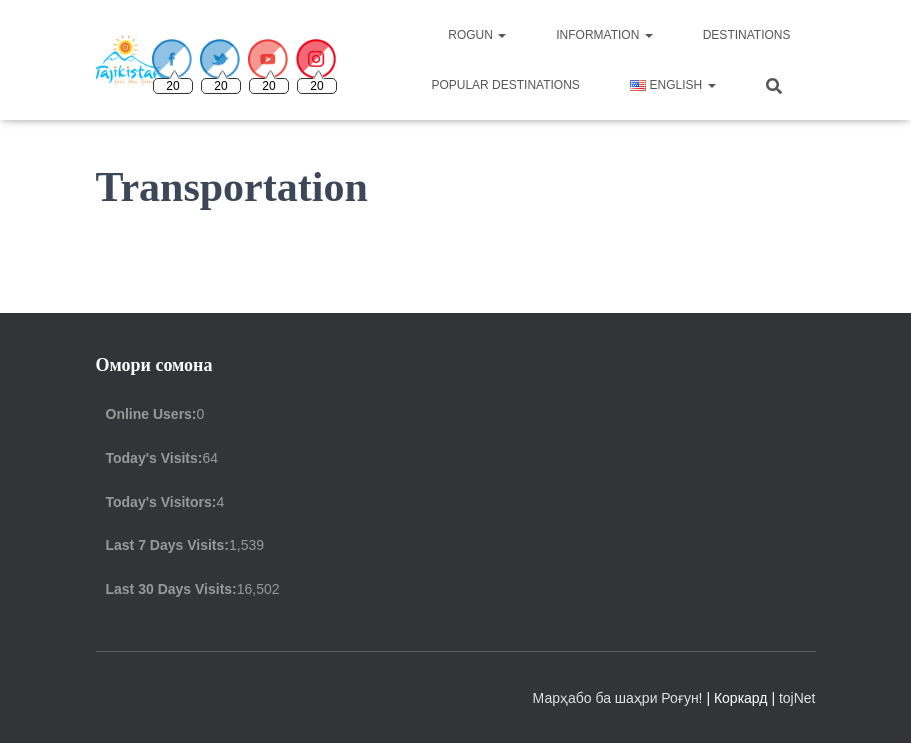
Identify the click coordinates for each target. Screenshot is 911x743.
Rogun (477, 35)
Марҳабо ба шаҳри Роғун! (620, 698)
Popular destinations (505, 85)
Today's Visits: (154, 458)
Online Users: (151, 414)
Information (604, 35)
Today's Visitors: (161, 502)
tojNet (797, 698)
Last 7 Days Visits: (167, 545)
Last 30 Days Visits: (171, 589)
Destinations (747, 35)
